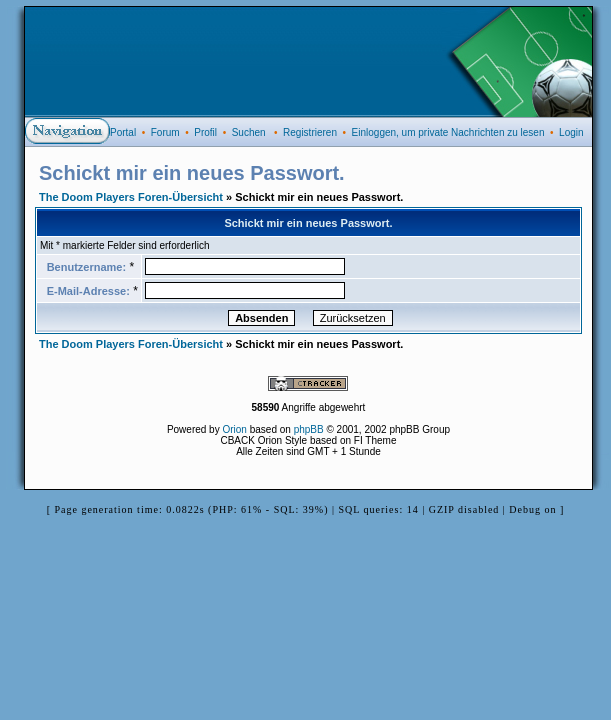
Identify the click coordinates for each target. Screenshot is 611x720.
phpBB (309, 429)
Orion (234, 429)
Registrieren (310, 132)
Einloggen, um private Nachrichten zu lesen (448, 132)
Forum (165, 132)
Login (571, 132)
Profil (205, 132)
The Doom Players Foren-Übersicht (131, 197)
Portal (123, 132)
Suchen (249, 132)
